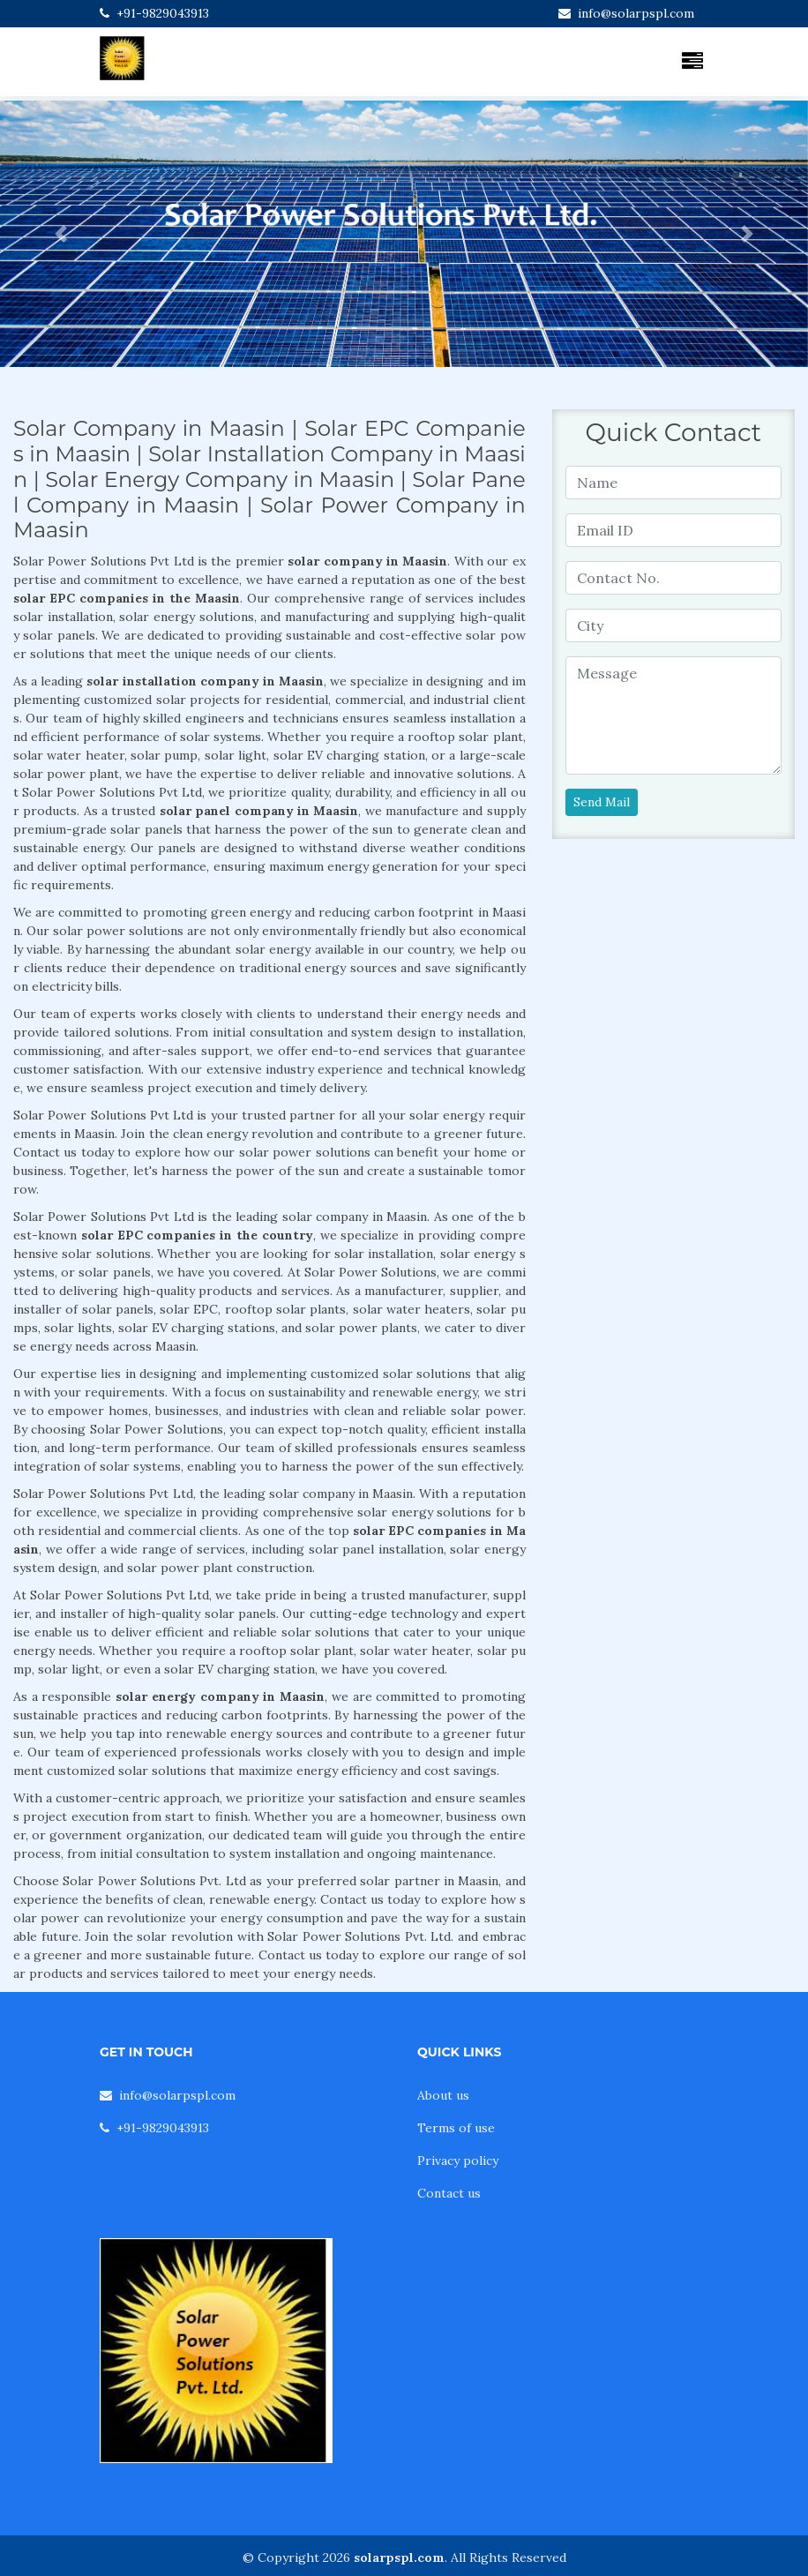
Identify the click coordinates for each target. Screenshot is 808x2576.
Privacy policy (457, 2160)
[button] (60, 234)
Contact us (449, 2193)
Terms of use (456, 2128)
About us (443, 2095)
